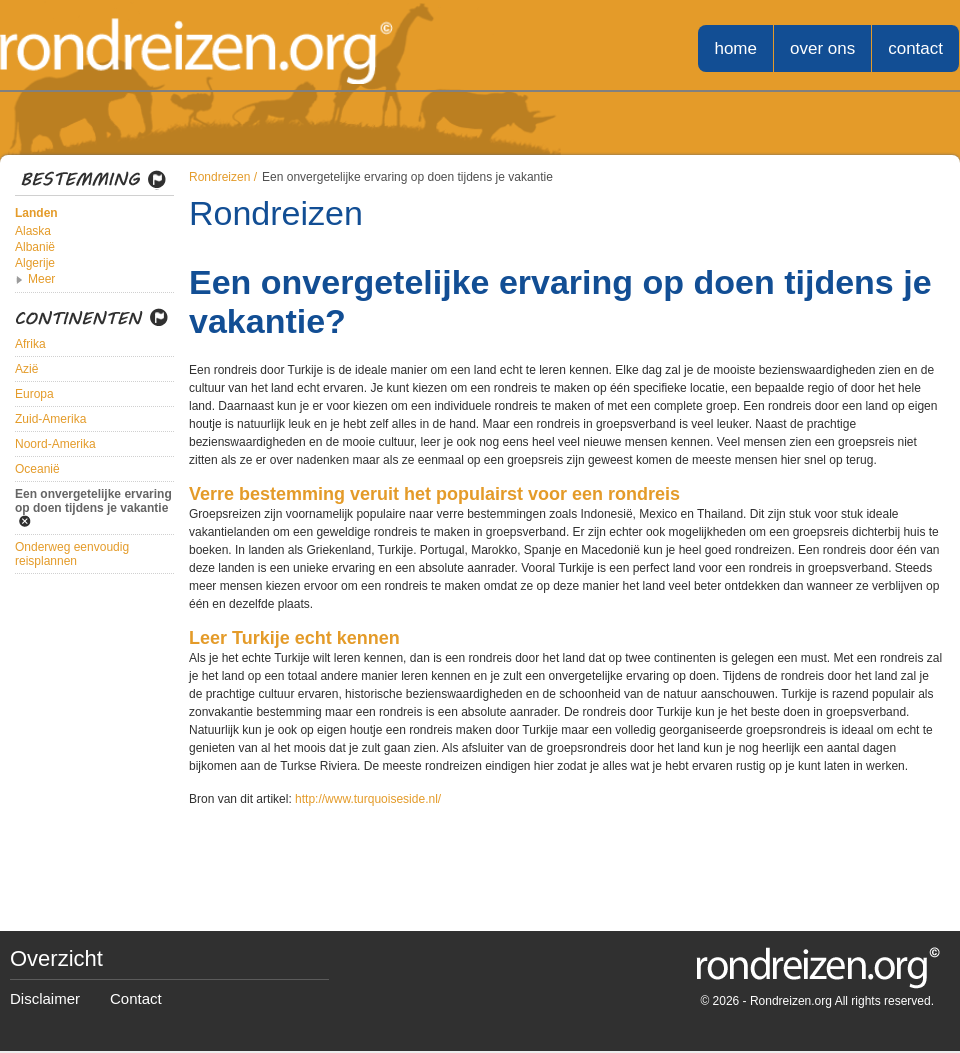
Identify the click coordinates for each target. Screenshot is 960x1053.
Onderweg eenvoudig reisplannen (72, 554)
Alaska (33, 231)
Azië (26, 369)
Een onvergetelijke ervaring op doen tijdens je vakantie (93, 501)
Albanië (35, 247)
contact (915, 48)
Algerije (35, 263)
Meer (41, 279)
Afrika (30, 344)
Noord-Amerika (55, 444)
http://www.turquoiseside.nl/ (368, 799)
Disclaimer (45, 998)
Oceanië (37, 469)
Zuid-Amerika (50, 419)
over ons (822, 48)
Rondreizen (219, 177)
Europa (34, 394)
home (735, 48)
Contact (136, 998)
